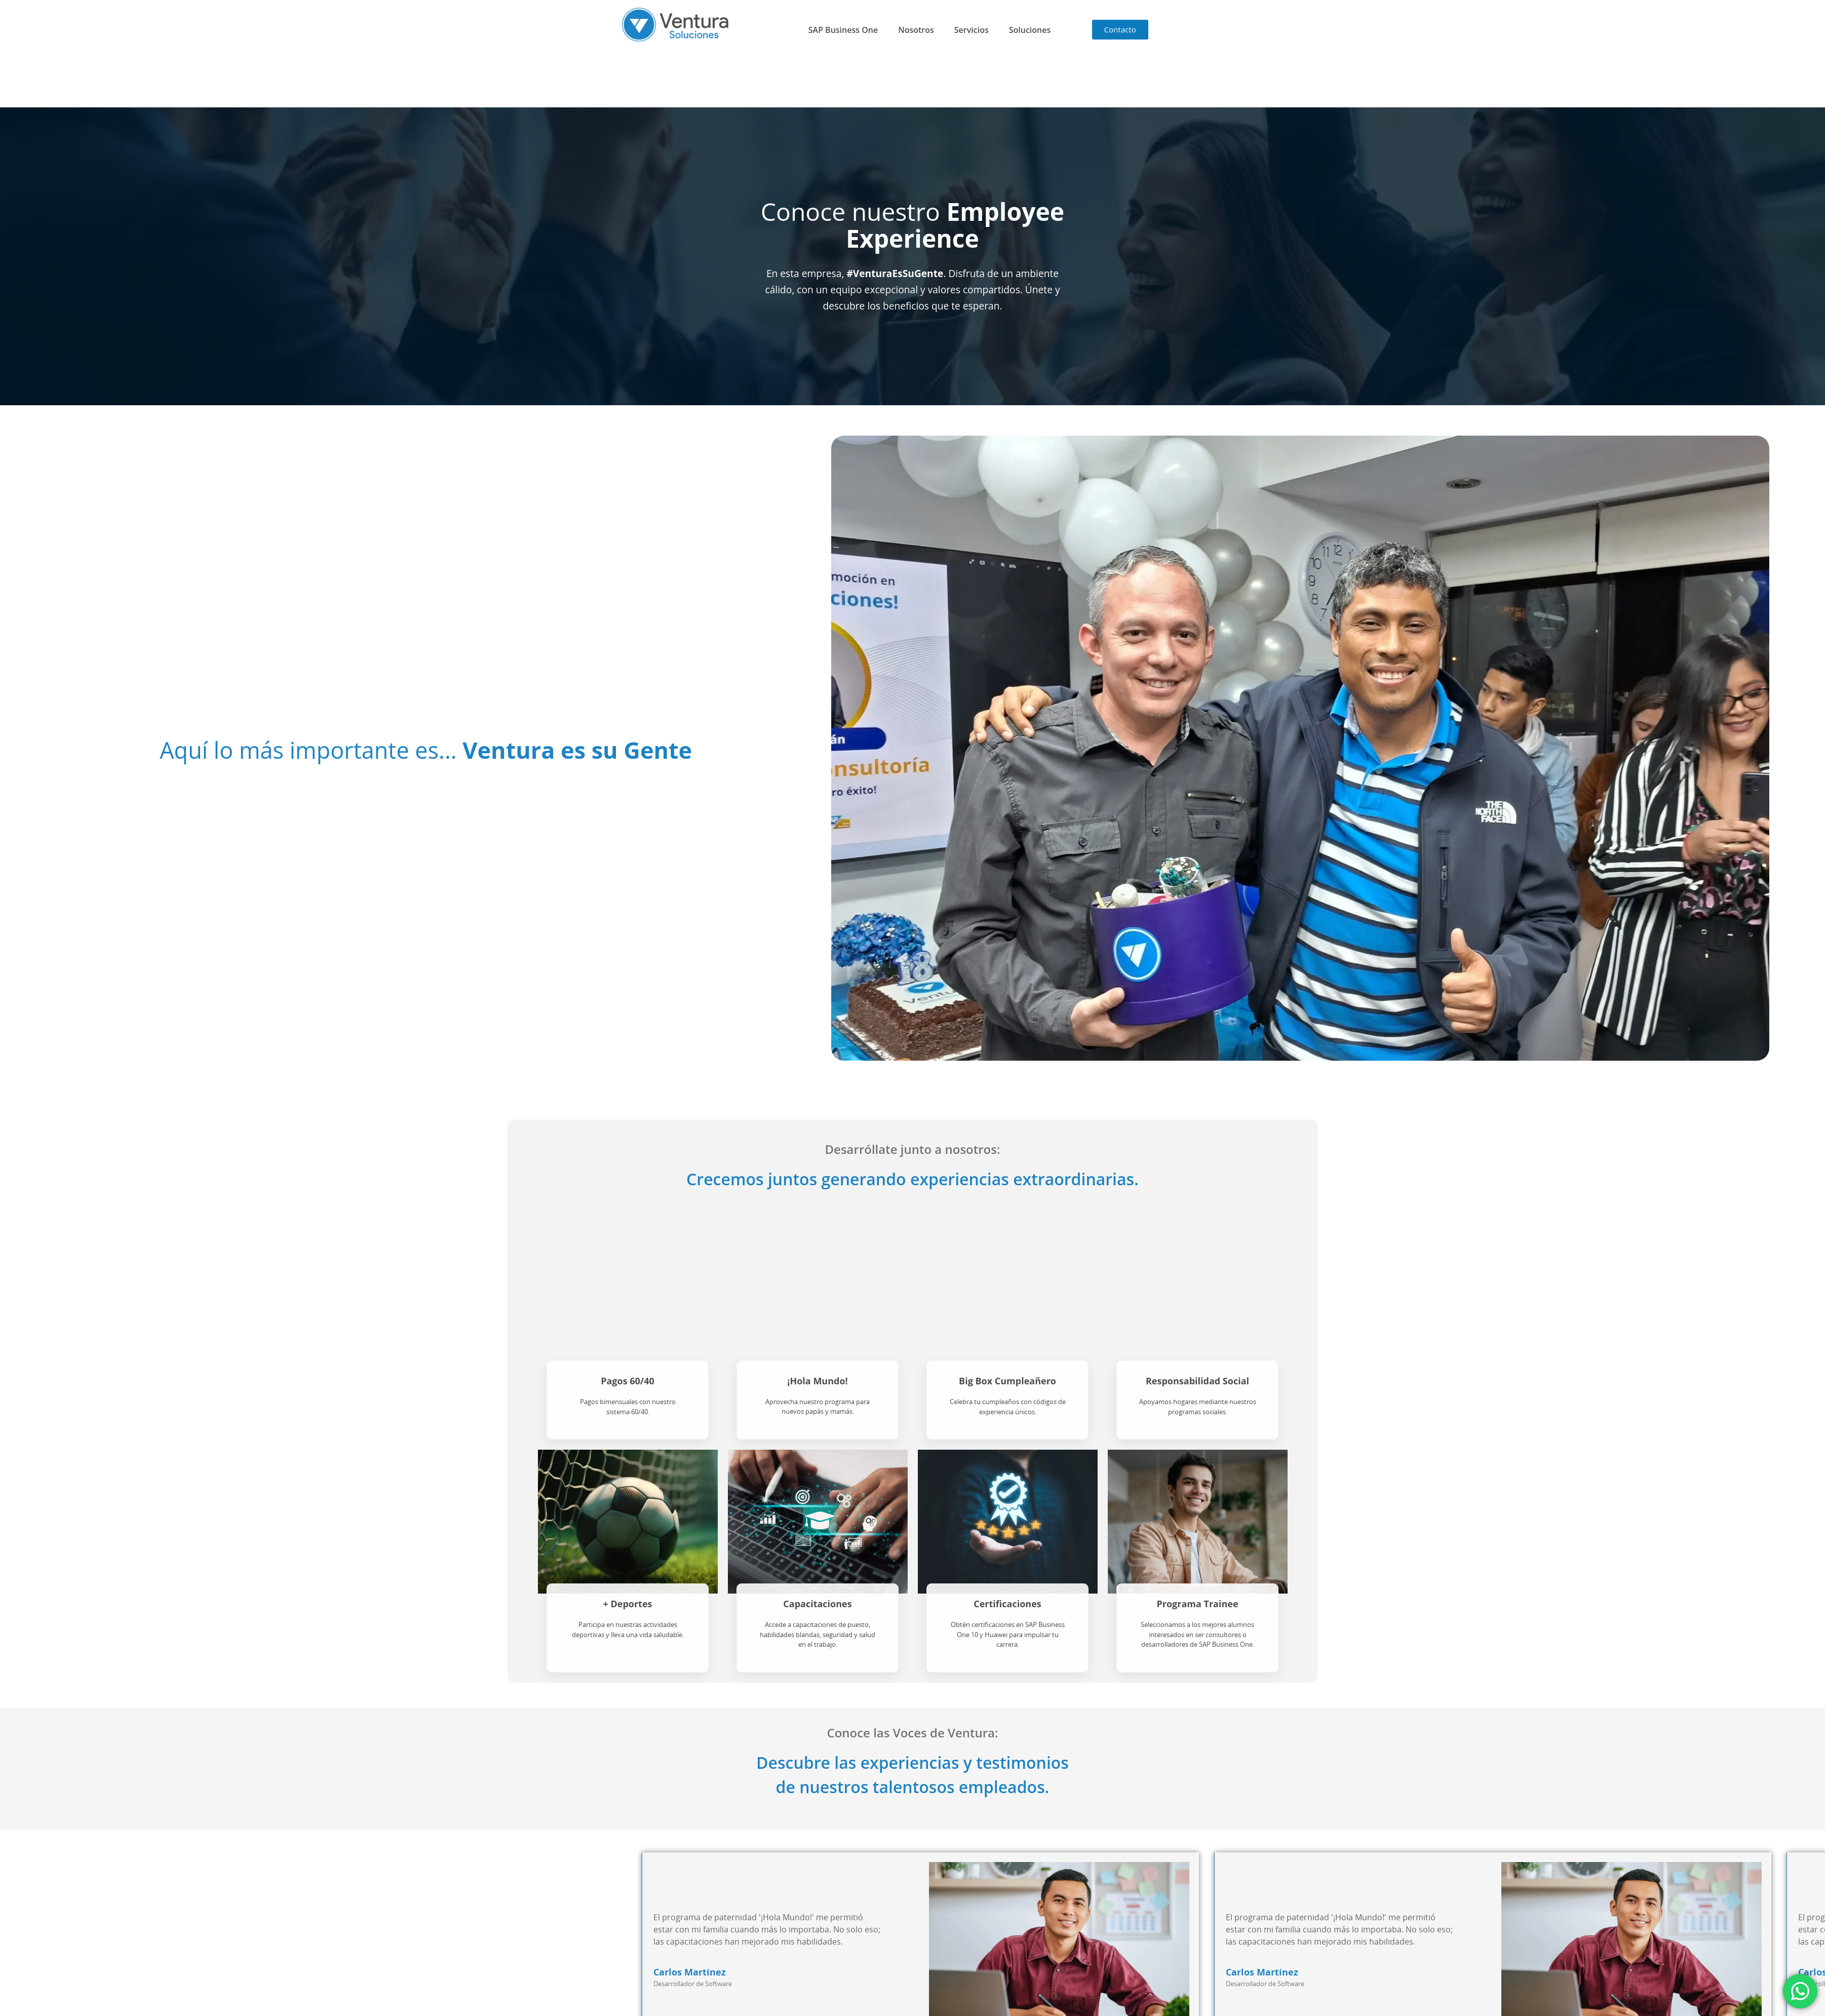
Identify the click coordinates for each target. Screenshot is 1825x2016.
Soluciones (1030, 29)
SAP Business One (843, 29)
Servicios (971, 29)
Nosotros (916, 29)
